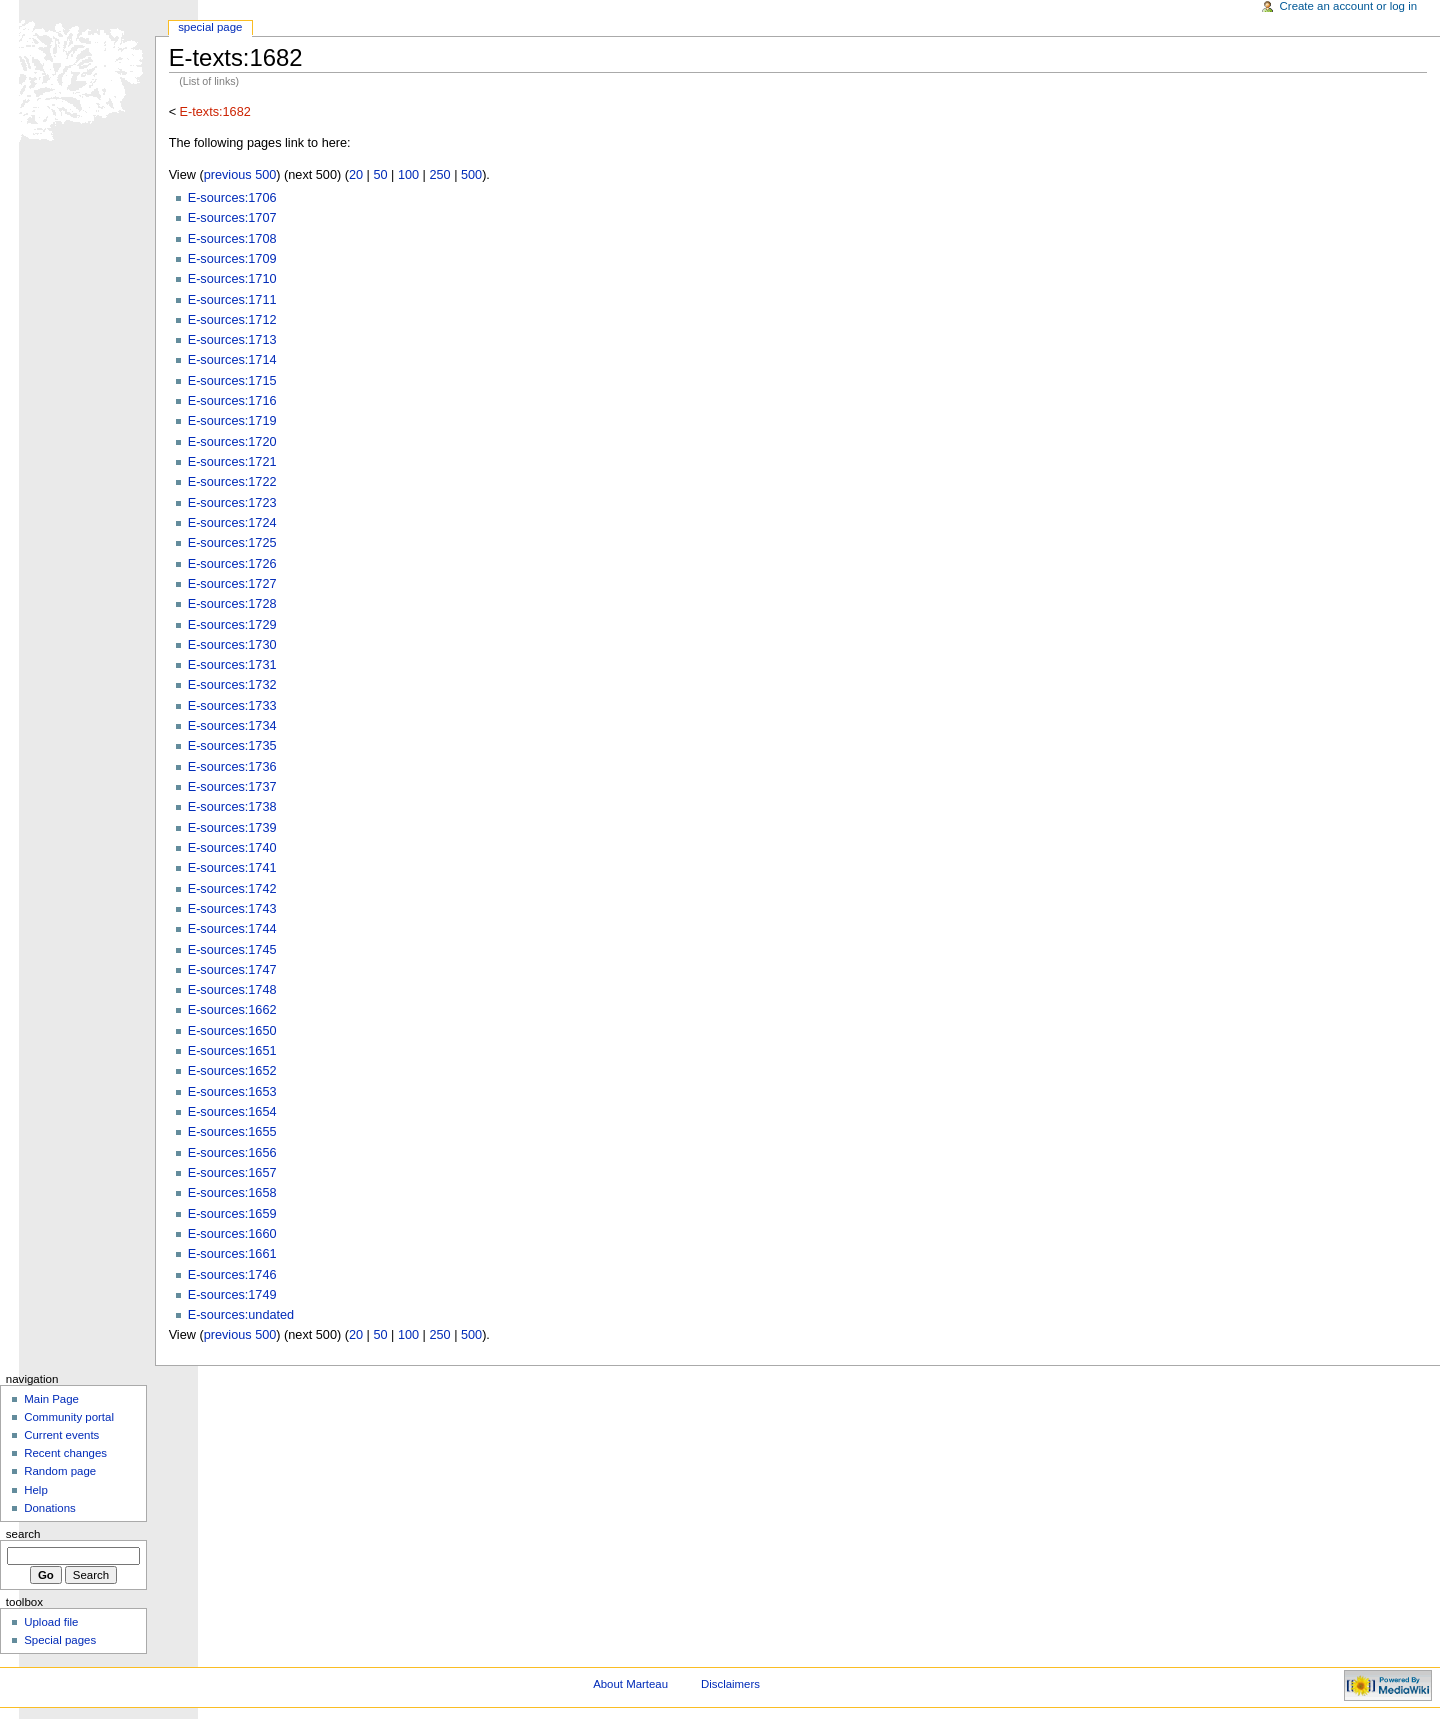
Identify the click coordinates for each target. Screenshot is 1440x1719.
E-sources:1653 (232, 1092)
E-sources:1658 (232, 1193)
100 (408, 175)
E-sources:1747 (232, 970)
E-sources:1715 (232, 381)
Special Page (210, 27)
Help (36, 1490)
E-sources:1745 (232, 950)
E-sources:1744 (232, 929)
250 (439, 175)
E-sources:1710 (232, 279)
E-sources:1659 (232, 1214)
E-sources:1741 (232, 868)
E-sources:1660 (232, 1234)
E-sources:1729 (232, 625)
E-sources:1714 (232, 360)
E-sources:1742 (232, 889)
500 (471, 175)
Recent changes (65, 1453)
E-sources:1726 (232, 564)
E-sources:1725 (232, 543)
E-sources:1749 (232, 1295)
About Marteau (630, 1684)
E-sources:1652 (232, 1071)
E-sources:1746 (232, 1275)
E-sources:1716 (232, 401)
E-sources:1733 (232, 706)
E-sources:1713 (232, 340)
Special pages (60, 1640)
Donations (50, 1508)
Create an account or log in (1349, 6)
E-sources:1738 (232, 807)
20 (356, 175)
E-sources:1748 (232, 990)
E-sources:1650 (232, 1031)
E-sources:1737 (232, 787)
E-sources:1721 (232, 462)
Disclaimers (730, 1684)
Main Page (51, 1399)
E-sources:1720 (232, 442)
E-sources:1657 (232, 1173)
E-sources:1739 (232, 828)
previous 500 (240, 175)
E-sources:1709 (232, 259)
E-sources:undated (241, 1315)
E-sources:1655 (232, 1132)
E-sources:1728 (232, 604)
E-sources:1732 (232, 685)
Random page (60, 1471)
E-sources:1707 (232, 218)
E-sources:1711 (232, 300)
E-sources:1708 (232, 239)
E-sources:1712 (232, 320)
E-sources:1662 (232, 1010)
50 (380, 175)
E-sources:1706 (232, 198)
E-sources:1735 (232, 746)
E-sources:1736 (232, 767)
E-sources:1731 (232, 665)
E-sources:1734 (232, 726)
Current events (61, 1435)
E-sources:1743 (232, 909)
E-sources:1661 (232, 1254)
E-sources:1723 (232, 503)
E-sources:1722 (232, 482)
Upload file (51, 1622)
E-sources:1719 (232, 421)
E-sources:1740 (232, 848)
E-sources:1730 (232, 645)
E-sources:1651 (232, 1051)
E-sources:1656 (232, 1153)
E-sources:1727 (232, 584)
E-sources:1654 (232, 1112)
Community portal (69, 1417)
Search (23, 1534)
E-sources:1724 (232, 523)
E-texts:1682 (215, 112)
